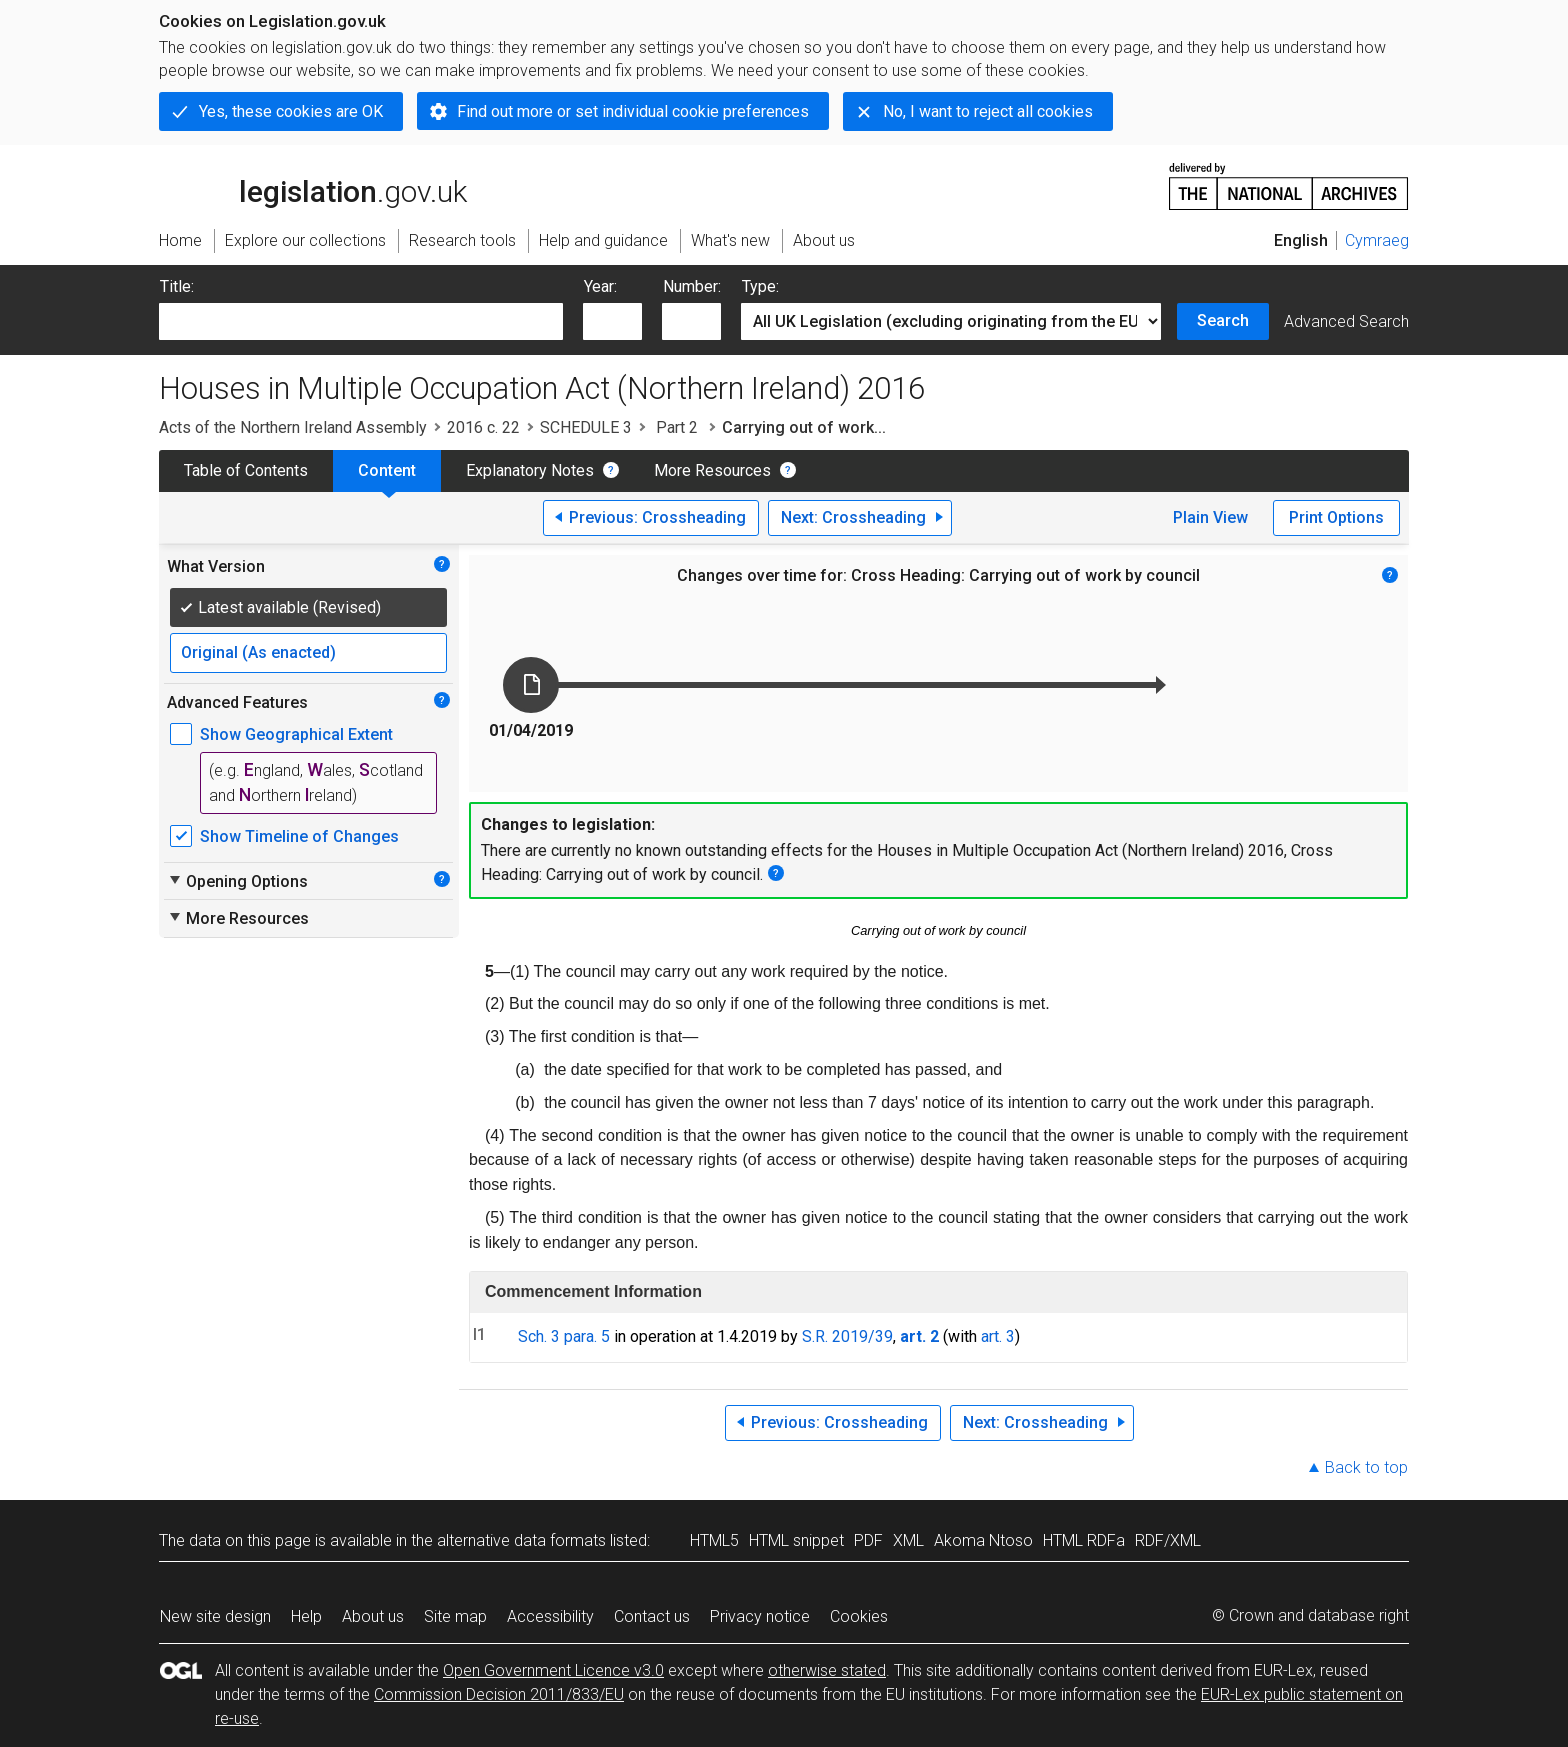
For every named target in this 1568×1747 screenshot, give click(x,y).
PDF (868, 1540)
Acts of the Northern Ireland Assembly (293, 427)
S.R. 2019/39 (847, 1336)
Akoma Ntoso (983, 1540)
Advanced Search (1346, 321)
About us (373, 1616)
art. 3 (998, 1336)
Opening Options (237, 881)
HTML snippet (796, 1540)
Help (306, 1616)
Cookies (859, 1616)
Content (387, 470)
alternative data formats (521, 1540)
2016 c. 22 (483, 427)
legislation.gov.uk (313, 185)
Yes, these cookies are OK (291, 111)
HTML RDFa (1084, 1540)
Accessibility (550, 1616)
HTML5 (714, 1540)
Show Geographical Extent (296, 734)
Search (1223, 320)
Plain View (1210, 517)
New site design (215, 1616)
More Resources (712, 470)
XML (908, 1540)
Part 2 (677, 427)
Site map (455, 1616)
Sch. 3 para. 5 (564, 1336)
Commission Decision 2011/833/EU (499, 1694)
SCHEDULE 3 (586, 427)
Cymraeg (1377, 240)
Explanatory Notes (530, 470)
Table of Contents (246, 470)
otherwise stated (827, 1670)
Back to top (1366, 1467)
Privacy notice (760, 1616)
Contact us (652, 1616)
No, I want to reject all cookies (988, 111)
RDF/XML (1168, 1540)
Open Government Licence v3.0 (553, 1670)
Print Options (1336, 517)
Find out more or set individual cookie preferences (633, 111)
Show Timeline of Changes (299, 836)
